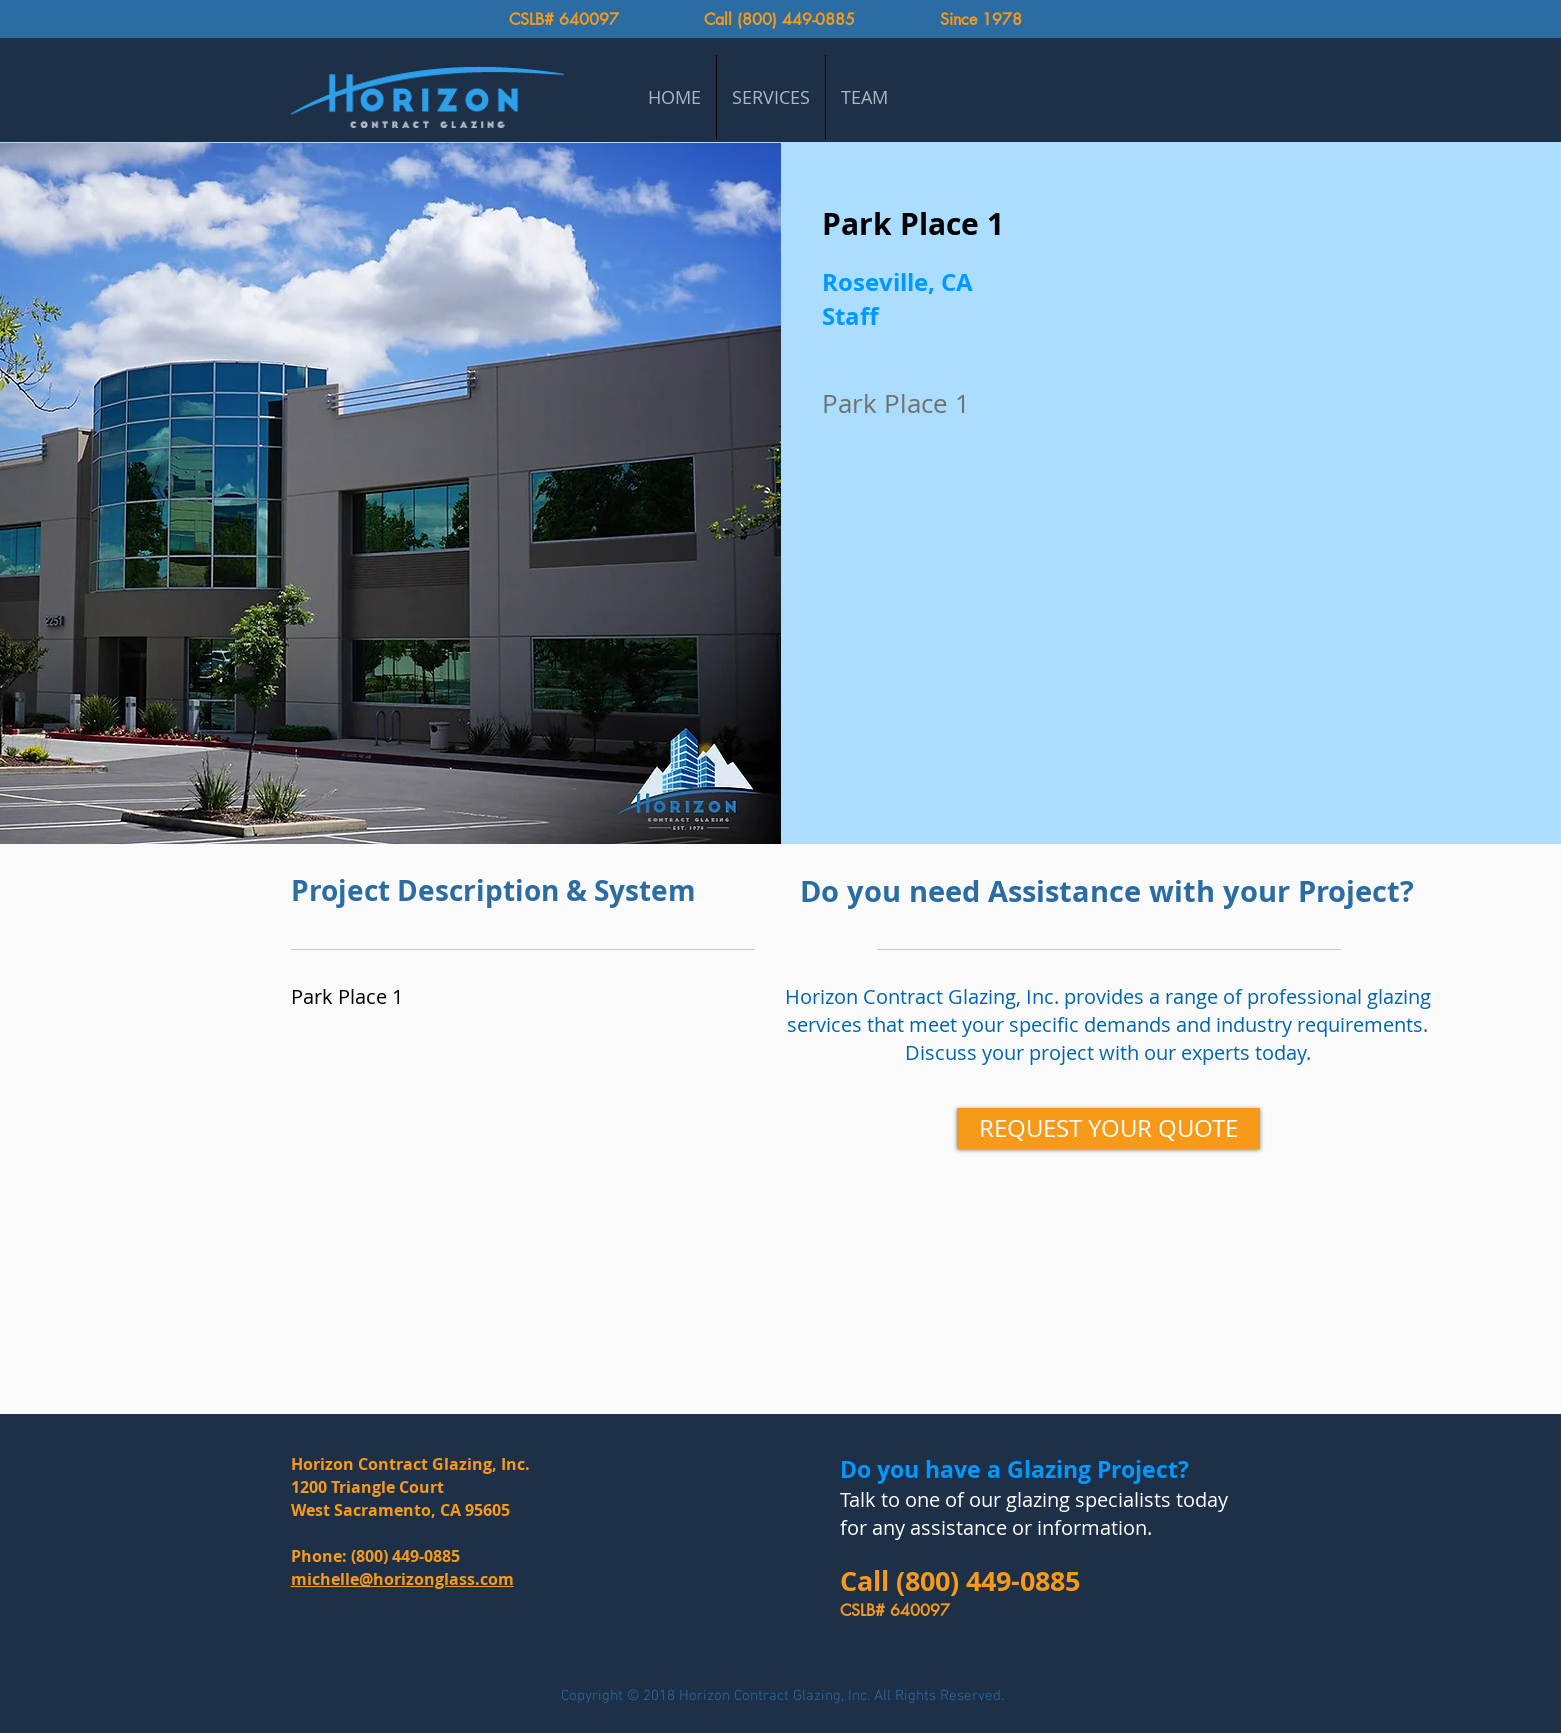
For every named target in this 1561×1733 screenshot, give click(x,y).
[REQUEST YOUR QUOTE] (1108, 1128)
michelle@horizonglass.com (402, 1579)
